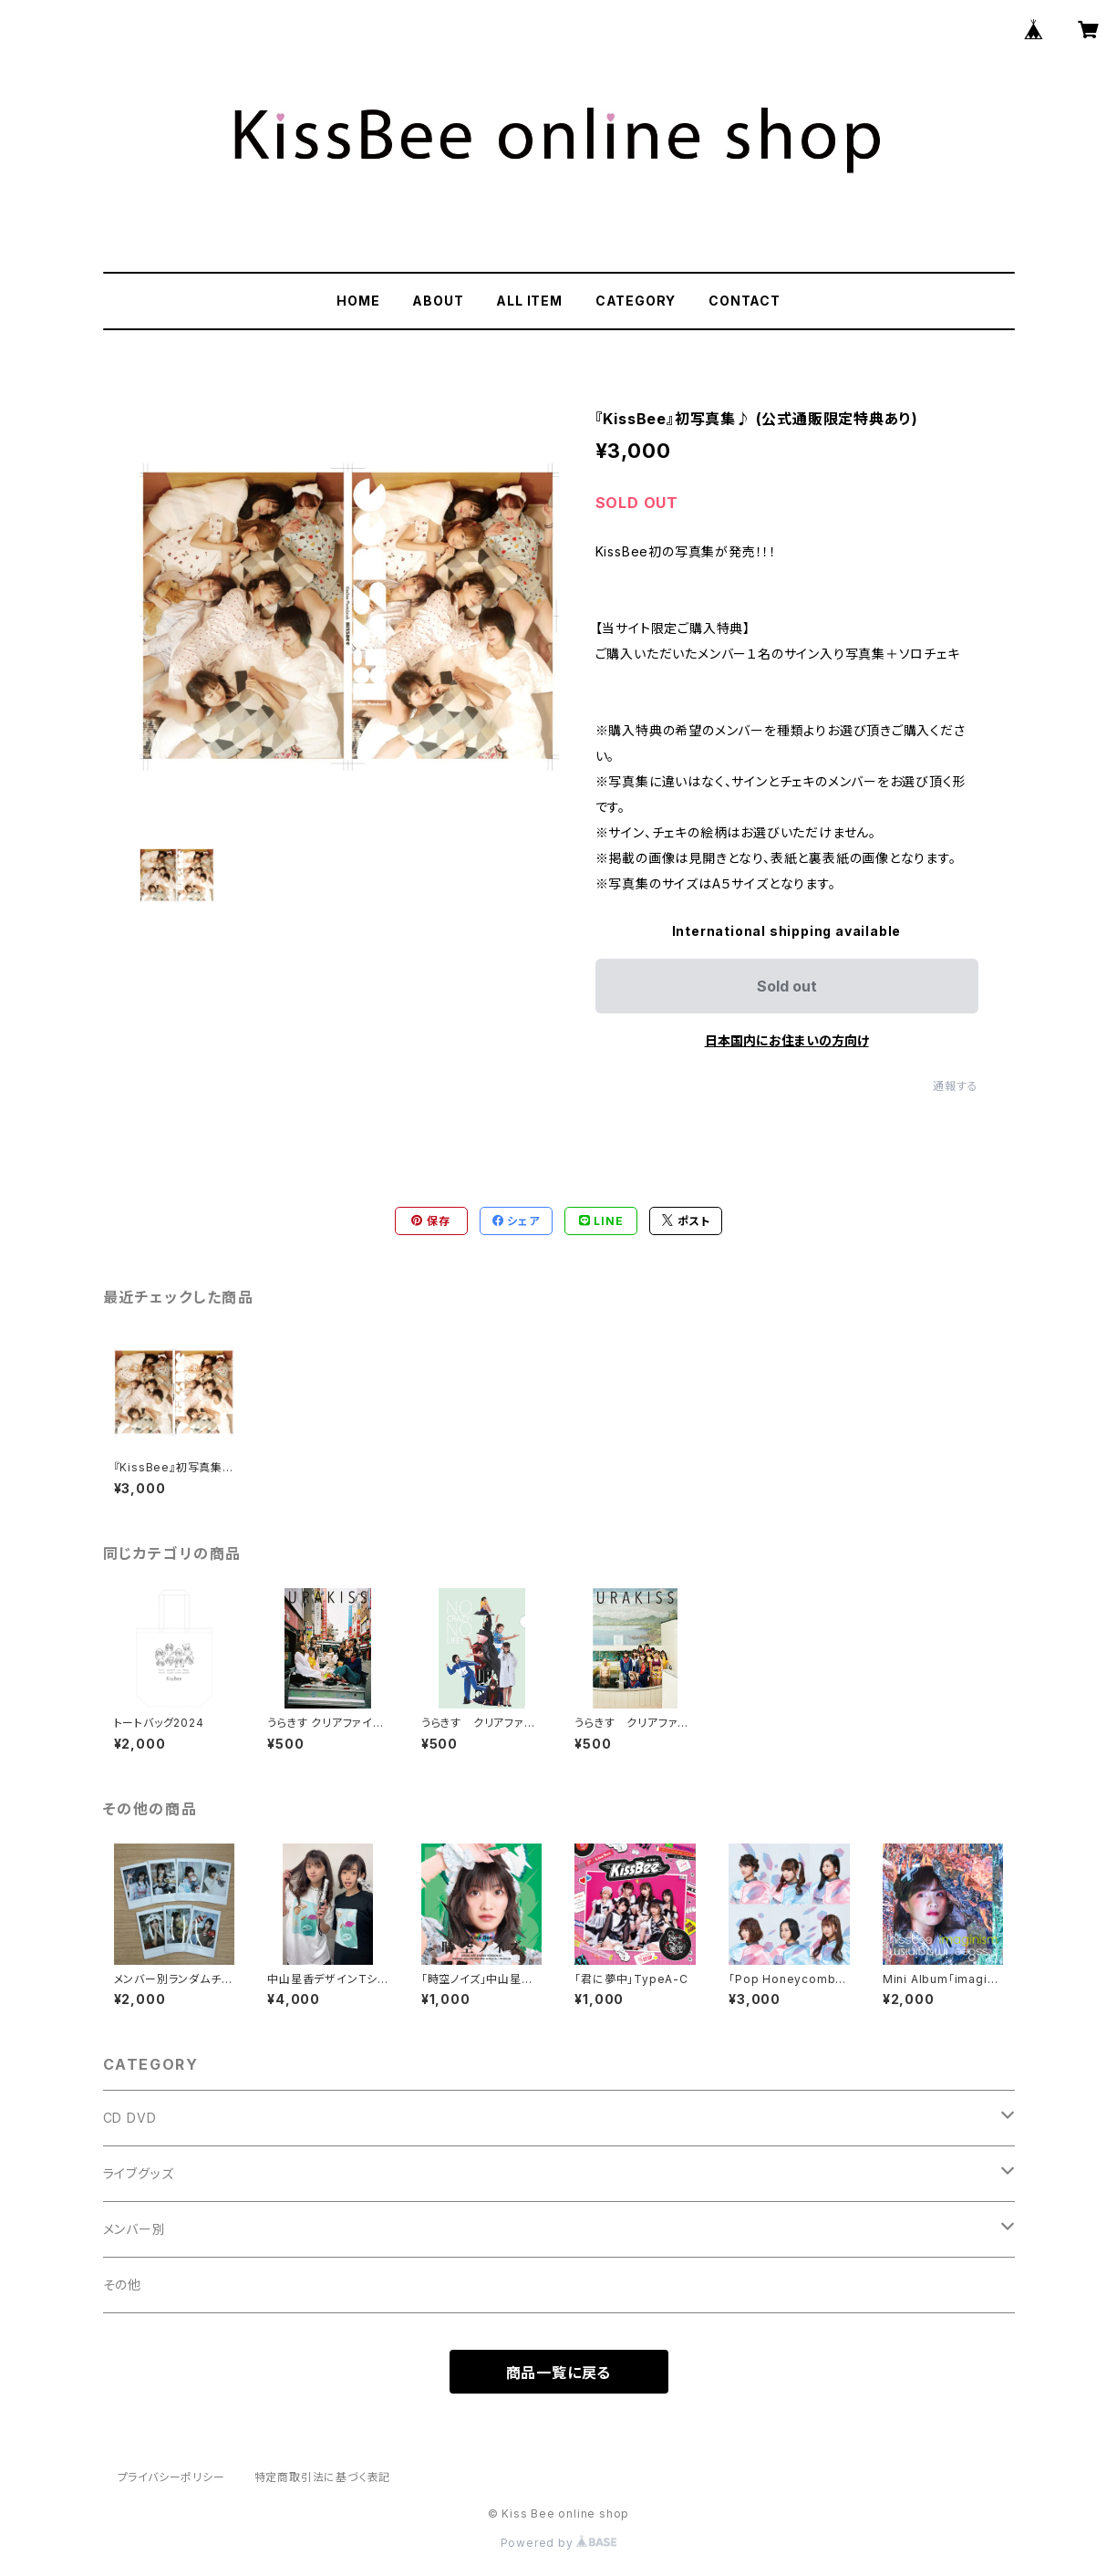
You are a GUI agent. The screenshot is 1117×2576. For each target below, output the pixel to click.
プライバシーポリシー (171, 2477)
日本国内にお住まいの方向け (787, 1040)
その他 (122, 2284)
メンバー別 (134, 2229)
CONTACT (744, 300)
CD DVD (130, 2117)
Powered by (559, 2543)
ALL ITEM (529, 300)
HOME (357, 300)
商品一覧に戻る (559, 2372)
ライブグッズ (138, 2173)
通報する (955, 1086)
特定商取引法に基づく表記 (322, 2477)
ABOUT (437, 300)
